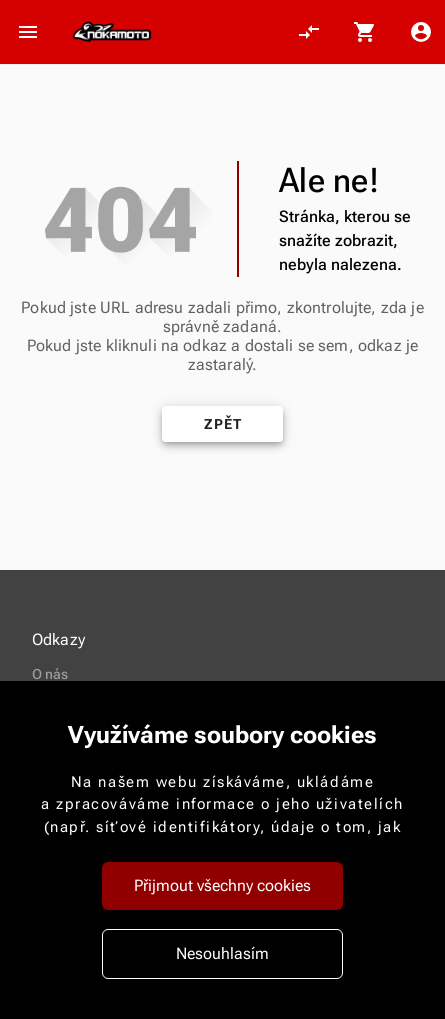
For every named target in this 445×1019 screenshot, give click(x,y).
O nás (50, 674)
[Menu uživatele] (421, 32)
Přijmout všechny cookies (222, 885)
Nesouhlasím (222, 953)
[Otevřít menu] (28, 32)
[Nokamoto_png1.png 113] (112, 32)
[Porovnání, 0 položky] (309, 32)
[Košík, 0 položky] (365, 32)
